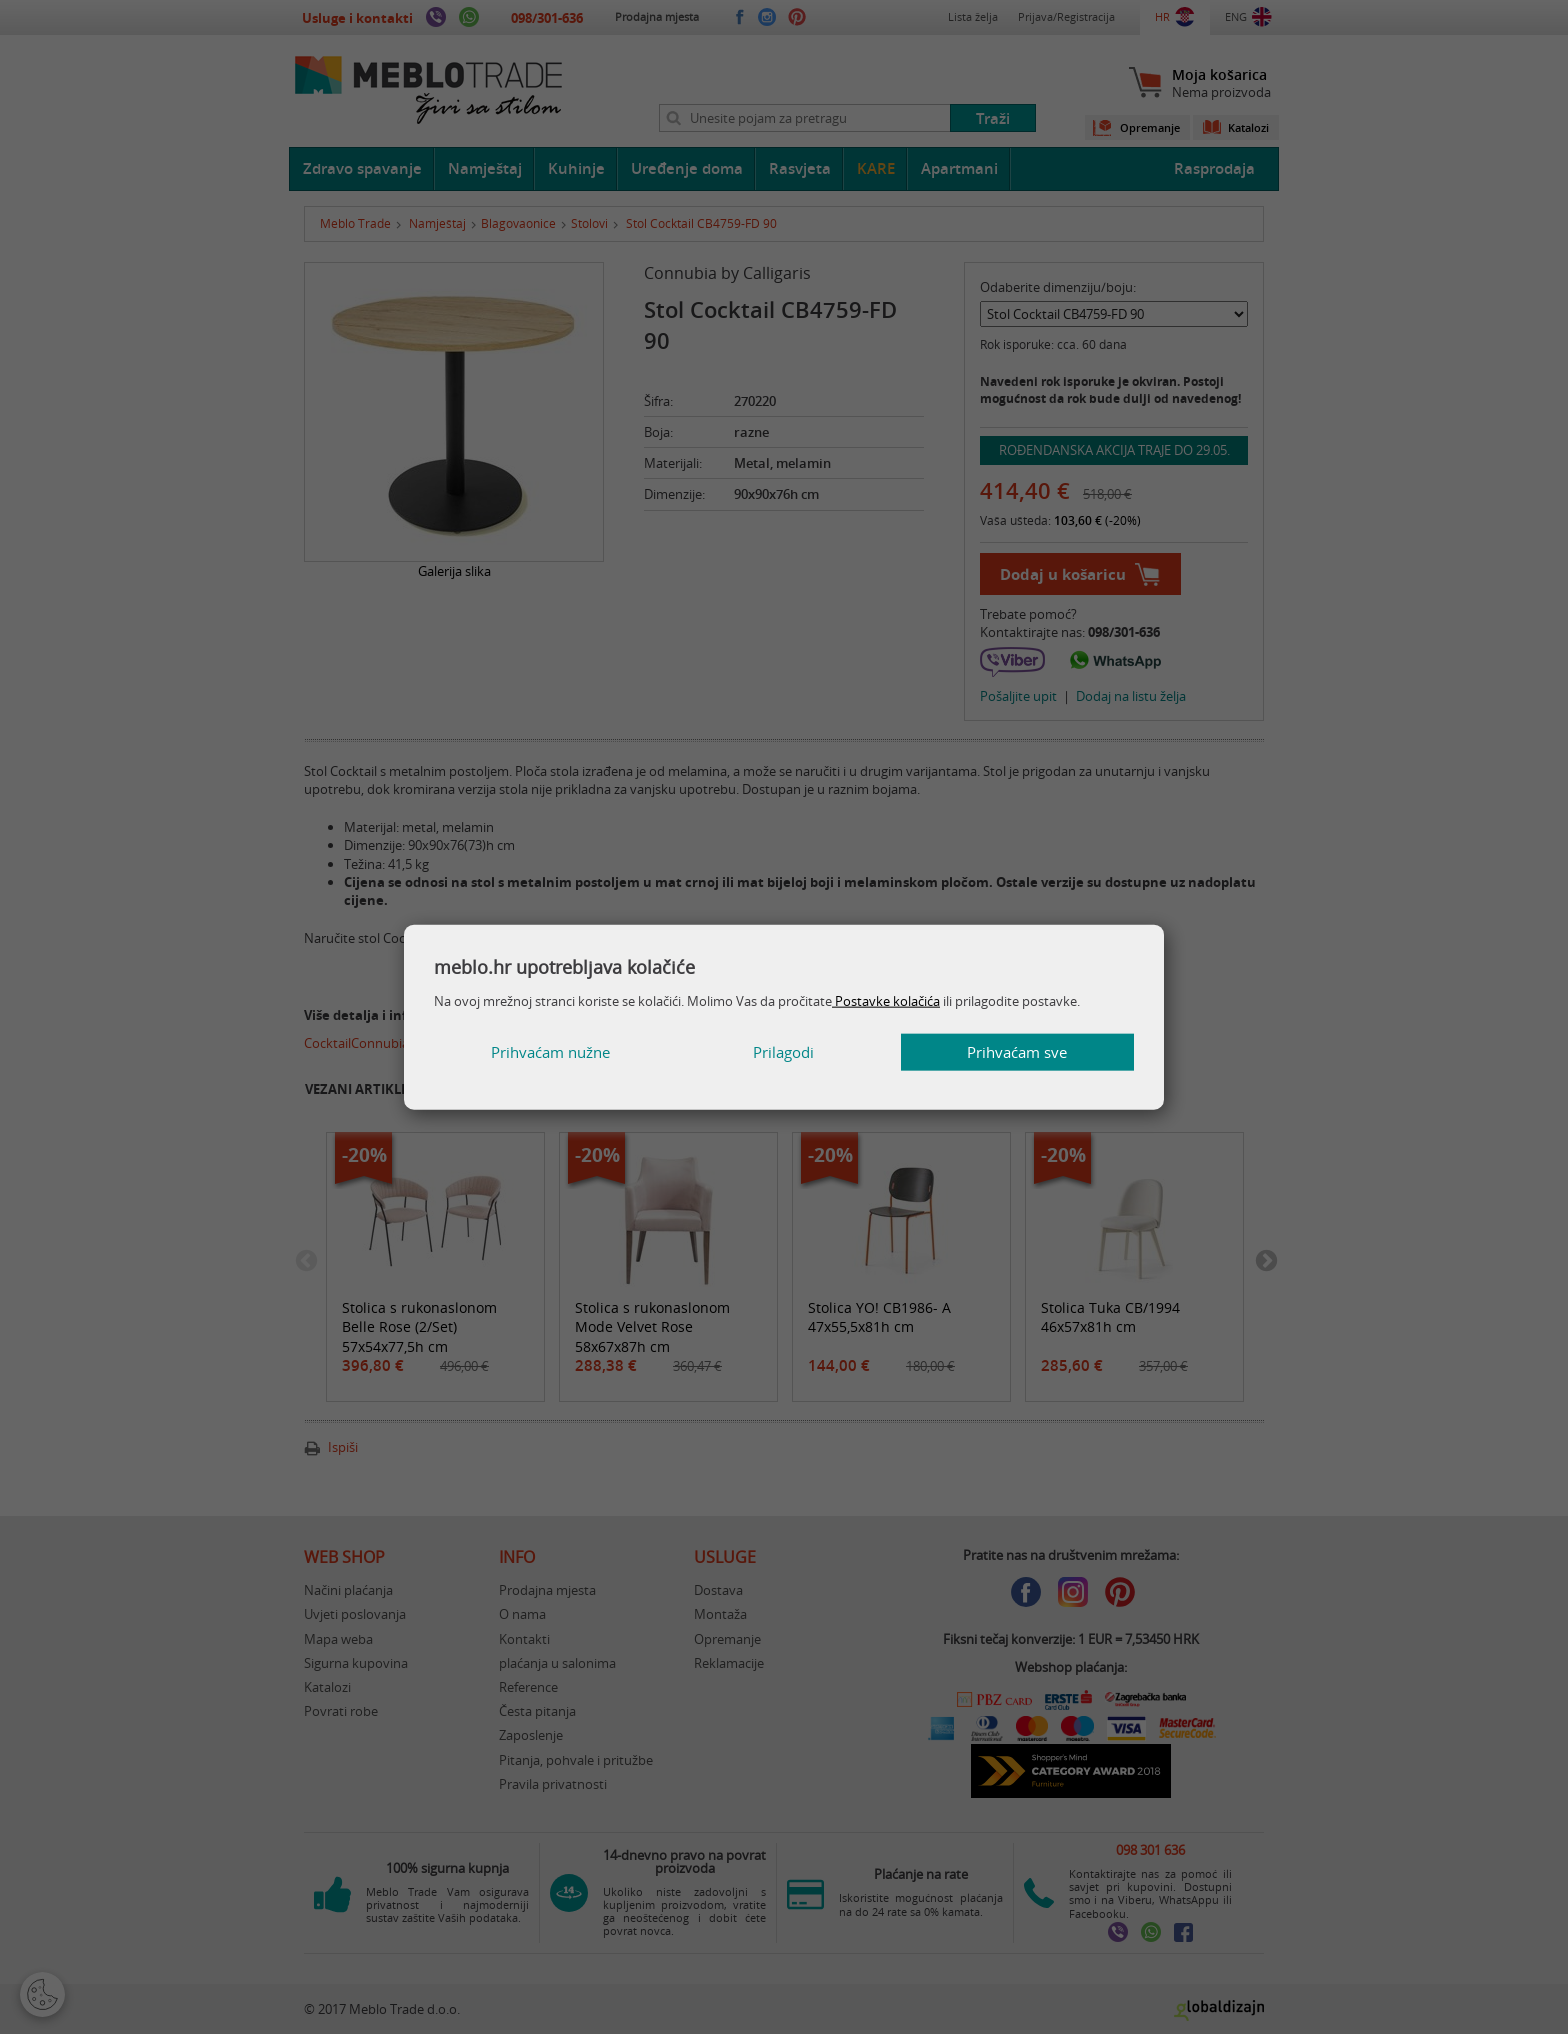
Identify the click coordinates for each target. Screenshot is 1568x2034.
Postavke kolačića (886, 1000)
